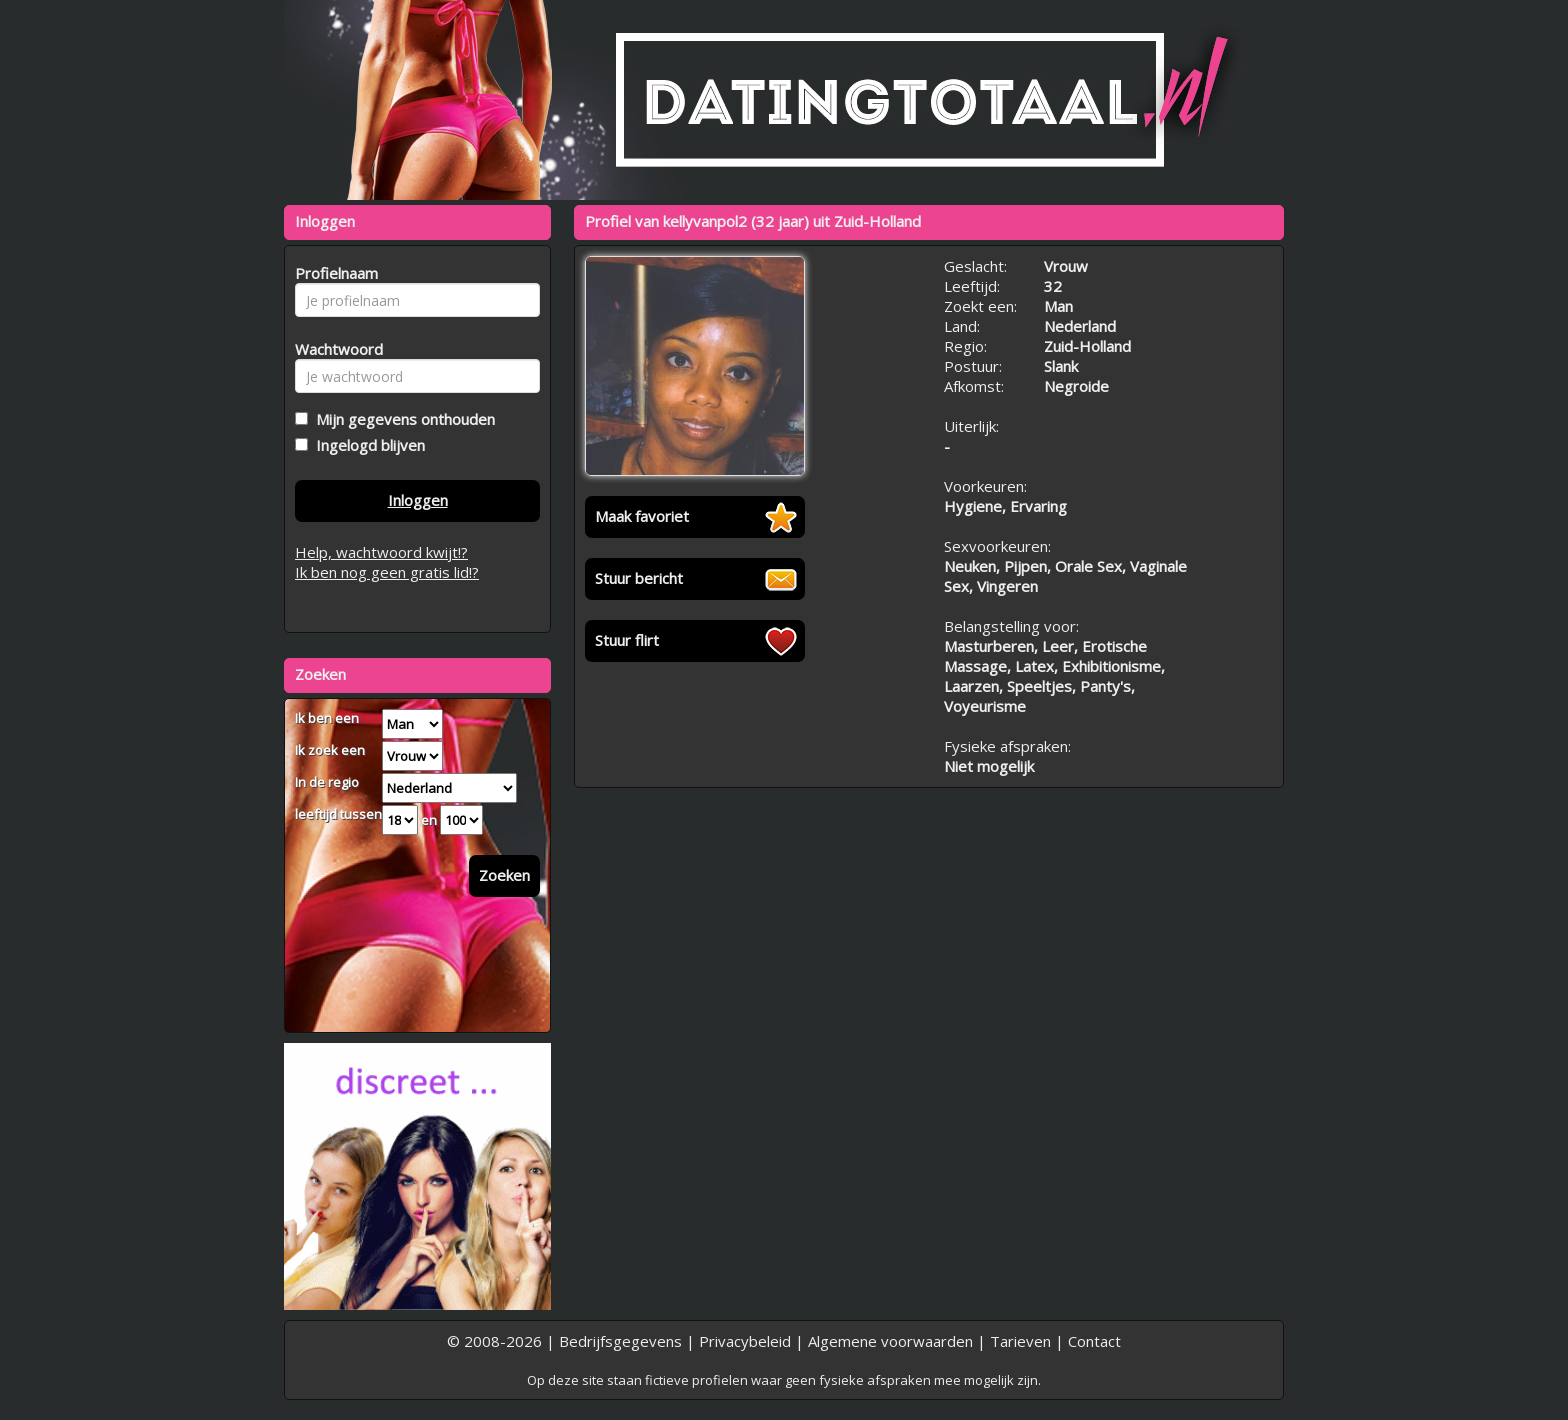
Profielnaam (333, 273)
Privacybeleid (745, 1341)
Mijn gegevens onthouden (401, 419)
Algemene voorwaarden (890, 1341)
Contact (1094, 1341)
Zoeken (504, 875)
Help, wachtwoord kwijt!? (381, 552)
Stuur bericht (639, 578)
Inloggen (418, 500)
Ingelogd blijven (366, 445)
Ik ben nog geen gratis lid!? (387, 572)
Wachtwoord (333, 349)
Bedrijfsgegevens (620, 1341)
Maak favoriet (642, 516)
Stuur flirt (627, 640)
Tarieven (1020, 1341)
